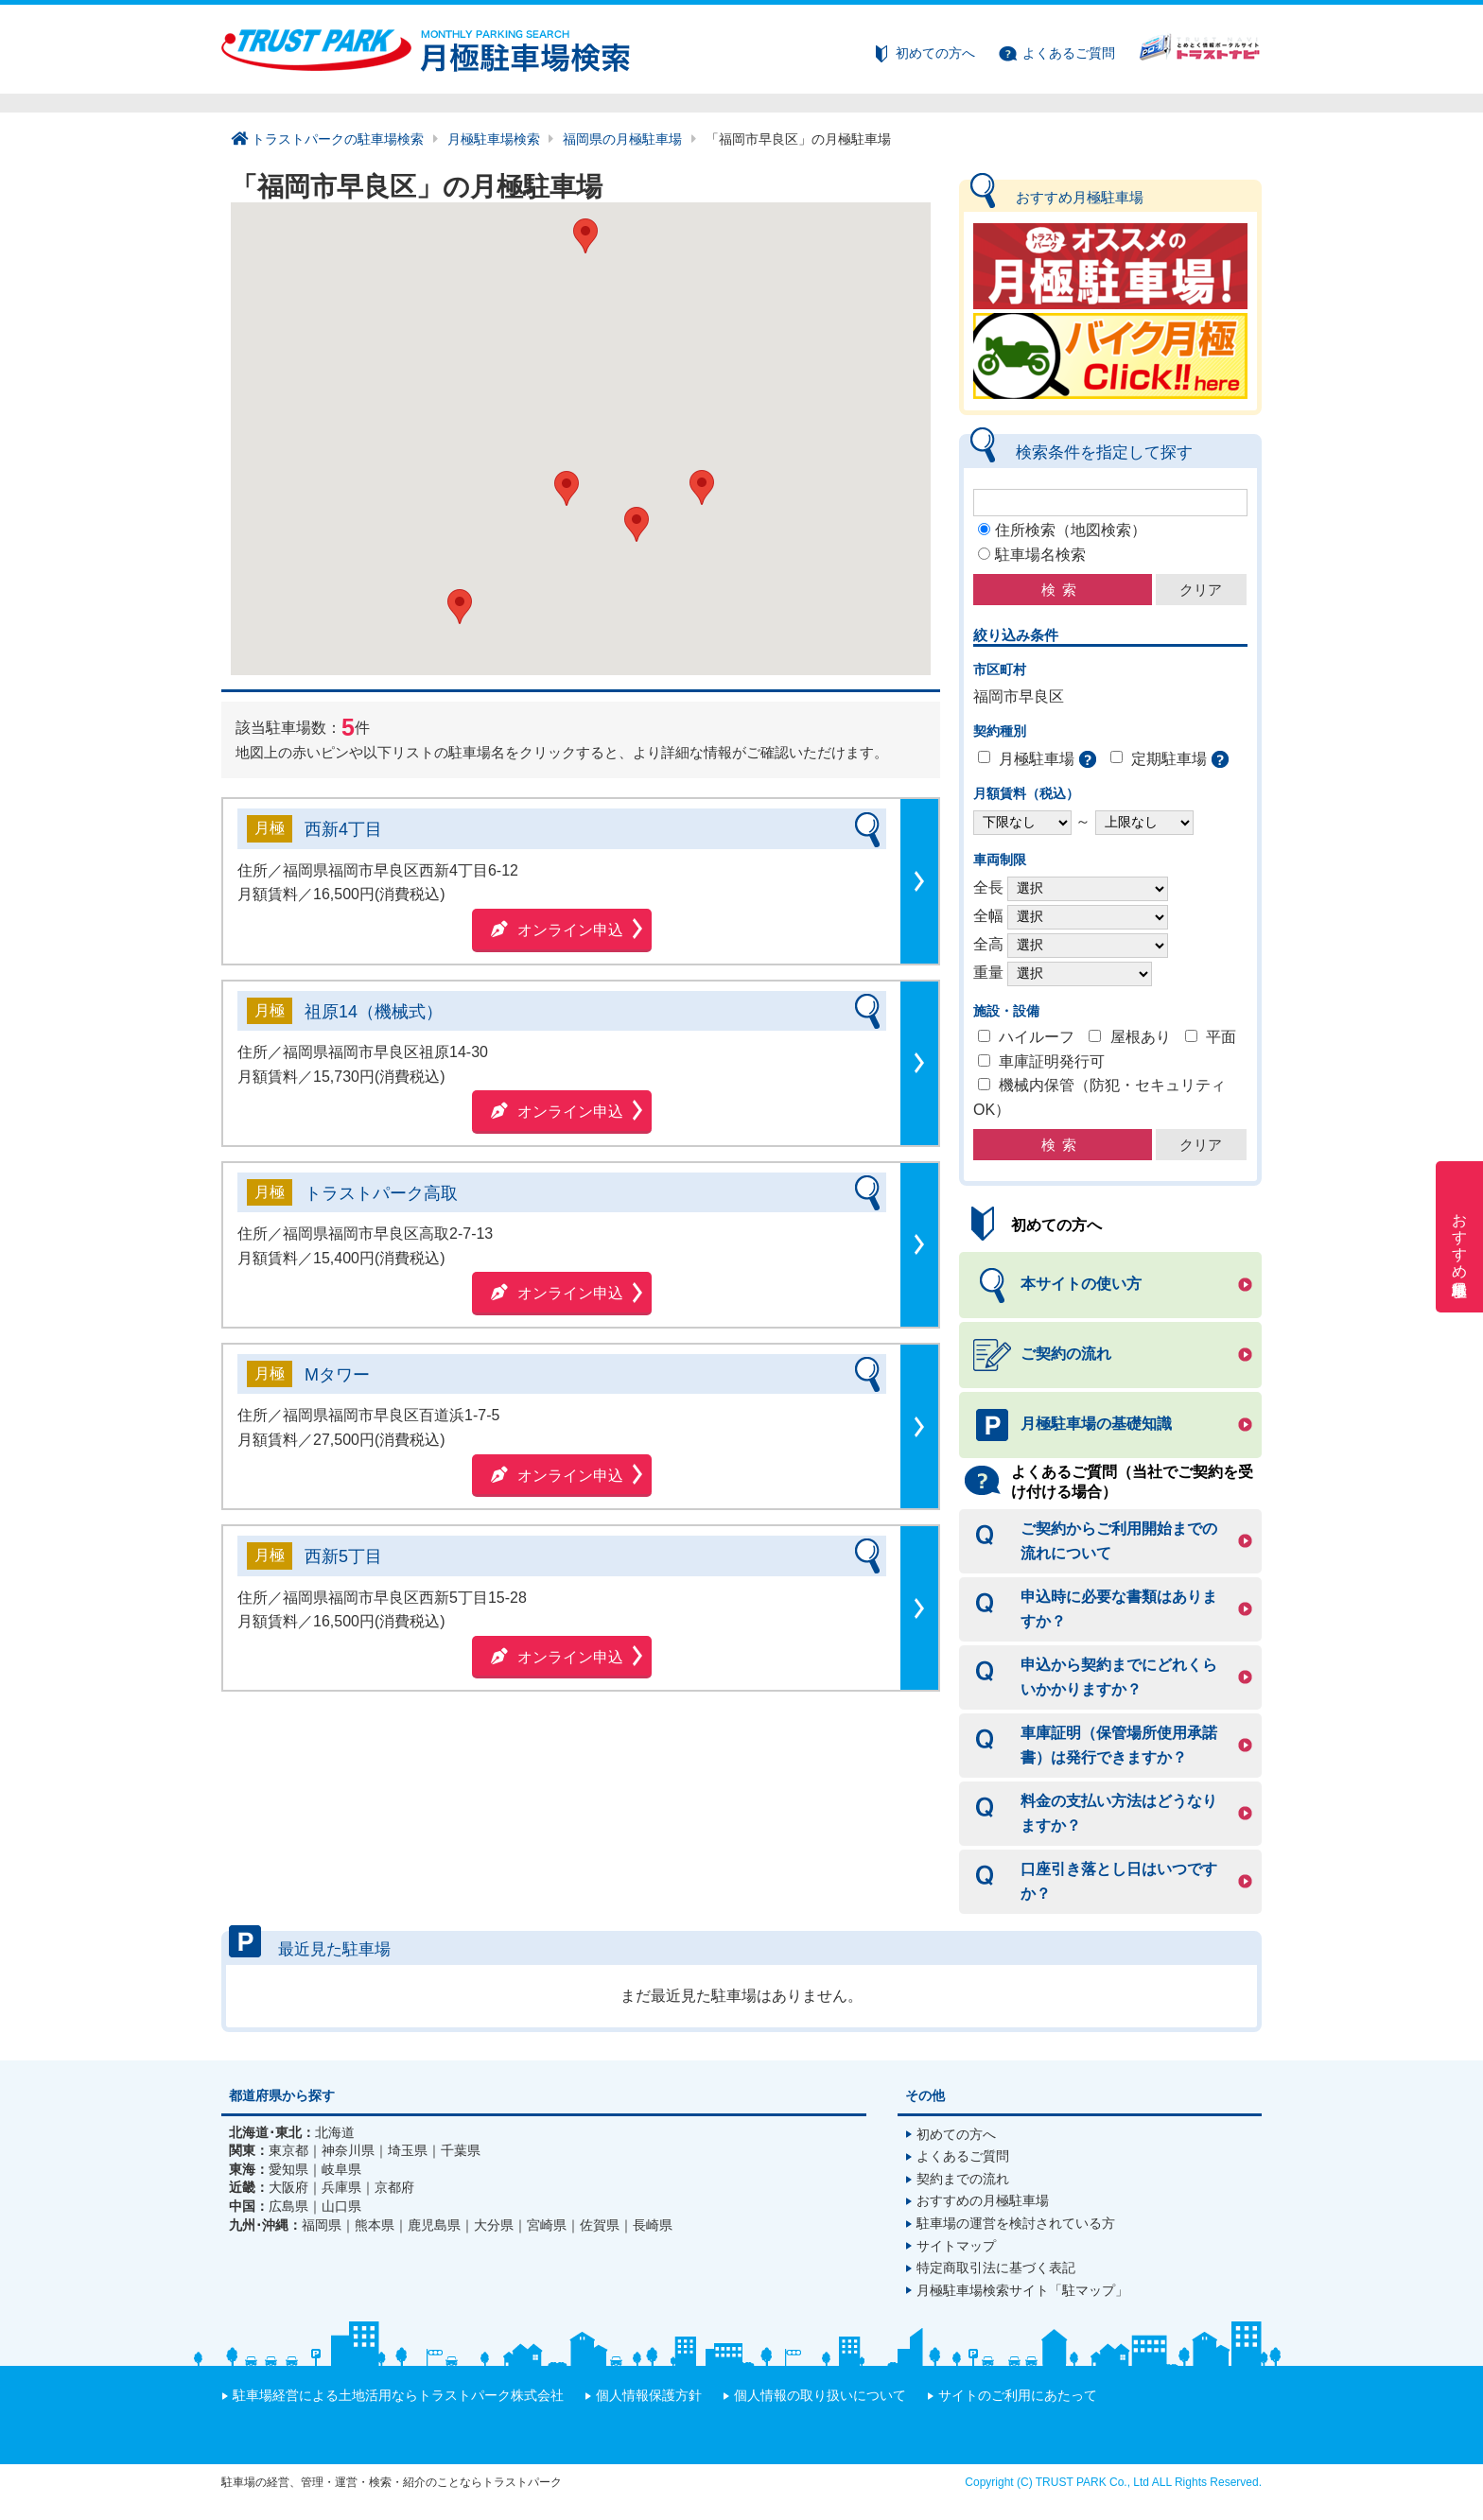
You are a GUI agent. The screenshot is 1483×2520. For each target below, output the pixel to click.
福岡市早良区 (1018, 696)
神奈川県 (348, 2150)
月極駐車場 (1036, 759)
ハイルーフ (1036, 1037)
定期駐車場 (1169, 759)
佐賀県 (599, 2225)
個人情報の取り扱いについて (820, 2395)
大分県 (494, 2225)
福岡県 (321, 2225)
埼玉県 (407, 2150)
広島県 (288, 2206)
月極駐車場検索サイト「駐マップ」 (1022, 2290)
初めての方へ (935, 53)
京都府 (394, 2187)
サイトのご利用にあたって (1017, 2395)
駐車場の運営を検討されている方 (1015, 2223)
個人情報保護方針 (649, 2395)
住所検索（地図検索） (1070, 530)
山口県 (341, 2206)
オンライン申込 (570, 930)
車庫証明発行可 (1052, 1061)
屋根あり (1140, 1037)
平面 (1221, 1037)
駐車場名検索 (1040, 555)
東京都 (288, 2150)
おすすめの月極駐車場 (982, 2200)
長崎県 (652, 2225)
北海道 (335, 2132)
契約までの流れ (962, 2178)
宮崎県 (547, 2225)
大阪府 (288, 2187)
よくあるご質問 (1068, 53)
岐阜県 (341, 2169)
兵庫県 (341, 2187)
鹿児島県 (434, 2225)
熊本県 (374, 2225)
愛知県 (288, 2169)
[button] (701, 487)
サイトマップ (956, 2245)
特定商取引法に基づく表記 (995, 2267)
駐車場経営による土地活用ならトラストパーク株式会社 (398, 2395)
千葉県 (460, 2150)
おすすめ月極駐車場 (1460, 1237)
